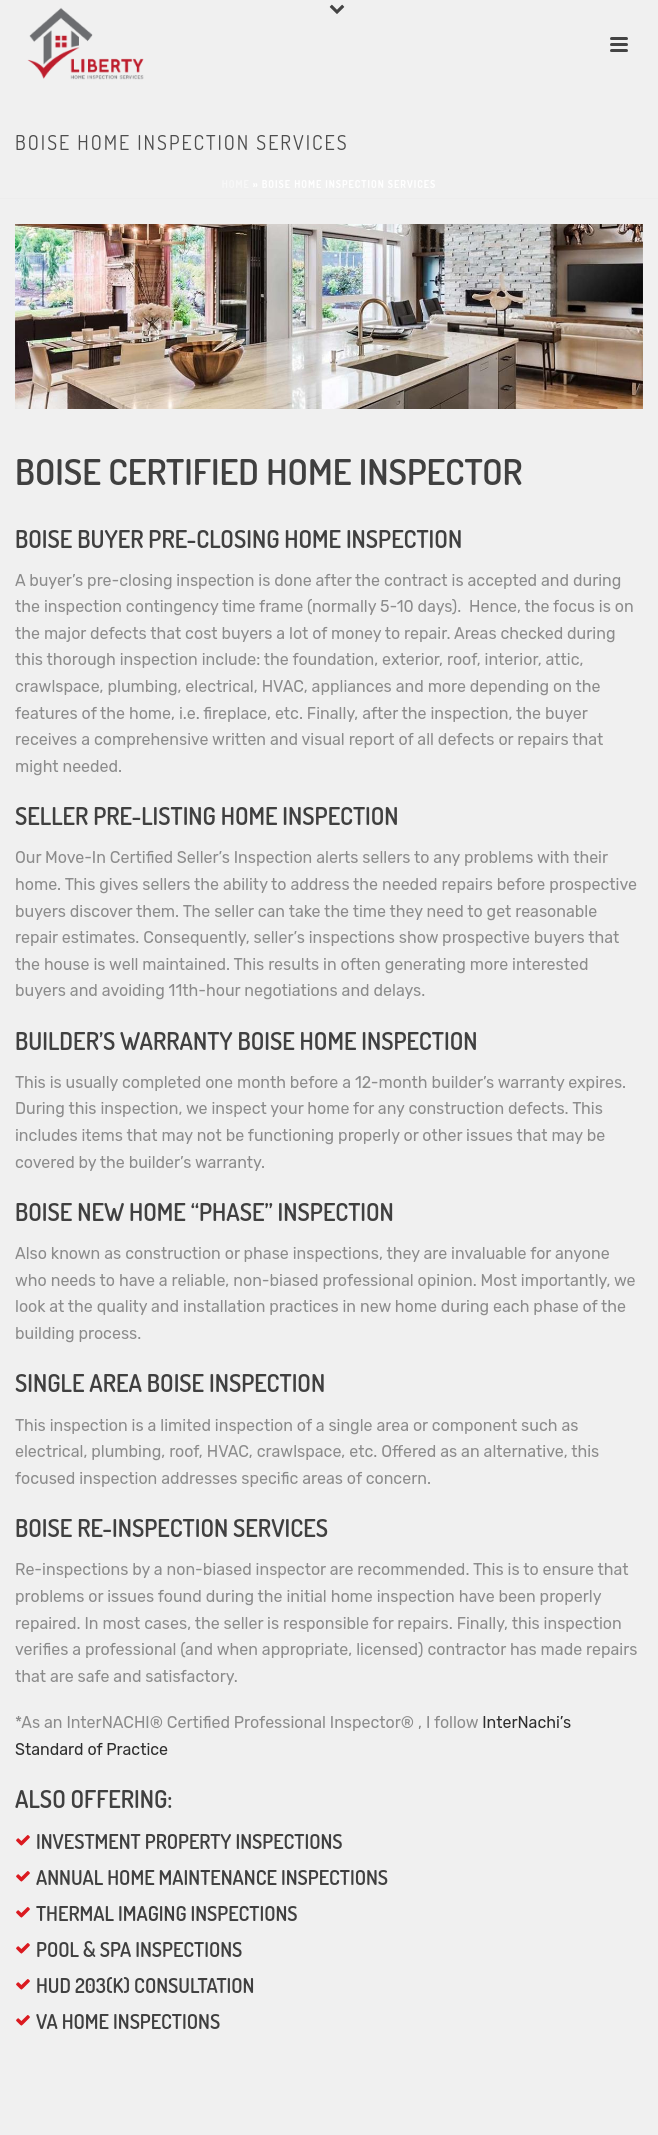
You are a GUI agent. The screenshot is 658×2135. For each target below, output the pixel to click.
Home (236, 184)
